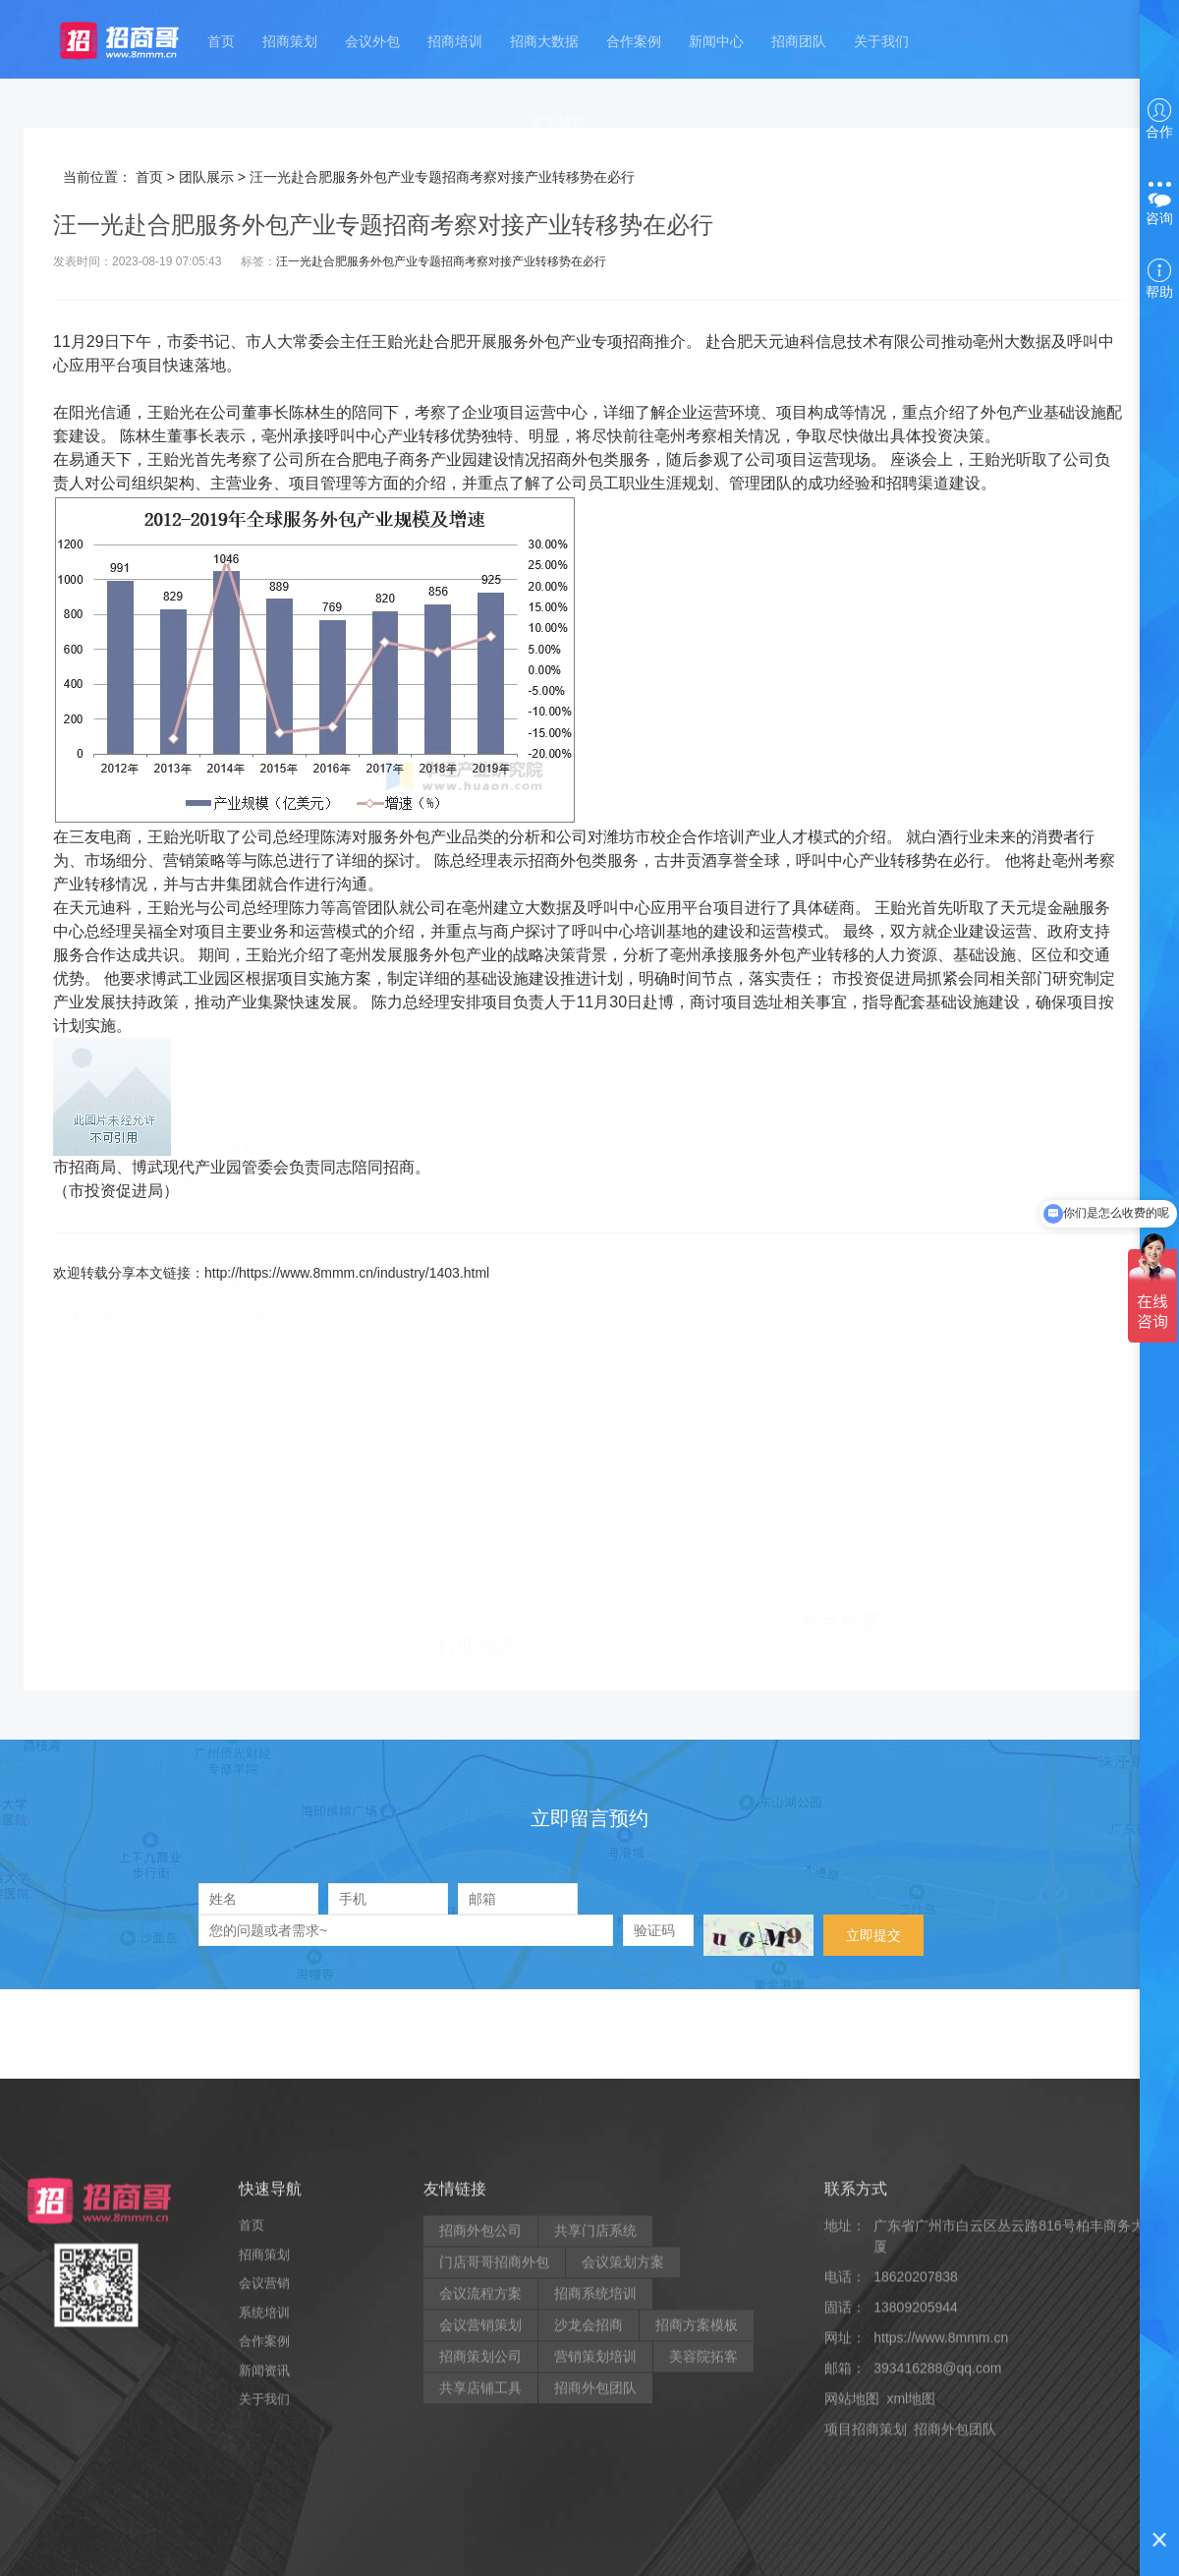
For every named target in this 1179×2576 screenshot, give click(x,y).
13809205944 (915, 2517)
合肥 (450, 341)
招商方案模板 (696, 2535)
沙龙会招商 (588, 2535)
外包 (544, 341)
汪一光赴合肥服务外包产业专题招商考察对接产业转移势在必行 (441, 261)
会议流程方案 (480, 2503)
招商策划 (289, 38)
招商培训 (454, 38)
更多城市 (558, 115)
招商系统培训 (595, 2503)
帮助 (1159, 279)
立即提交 (873, 1935)
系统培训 (264, 2521)
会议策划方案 (623, 2472)
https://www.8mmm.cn (940, 2547)
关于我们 (880, 38)
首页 (222, 38)
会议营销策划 (480, 2535)
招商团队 (798, 38)
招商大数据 (544, 38)
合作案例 (633, 38)
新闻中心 (716, 38)
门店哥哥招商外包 (494, 2472)
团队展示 (206, 177)
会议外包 (372, 38)
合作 (1159, 119)
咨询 (1159, 205)
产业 (575, 341)
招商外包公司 (480, 2440)
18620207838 (915, 2486)
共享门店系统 (595, 2440)
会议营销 (264, 2493)
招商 (638, 341)
